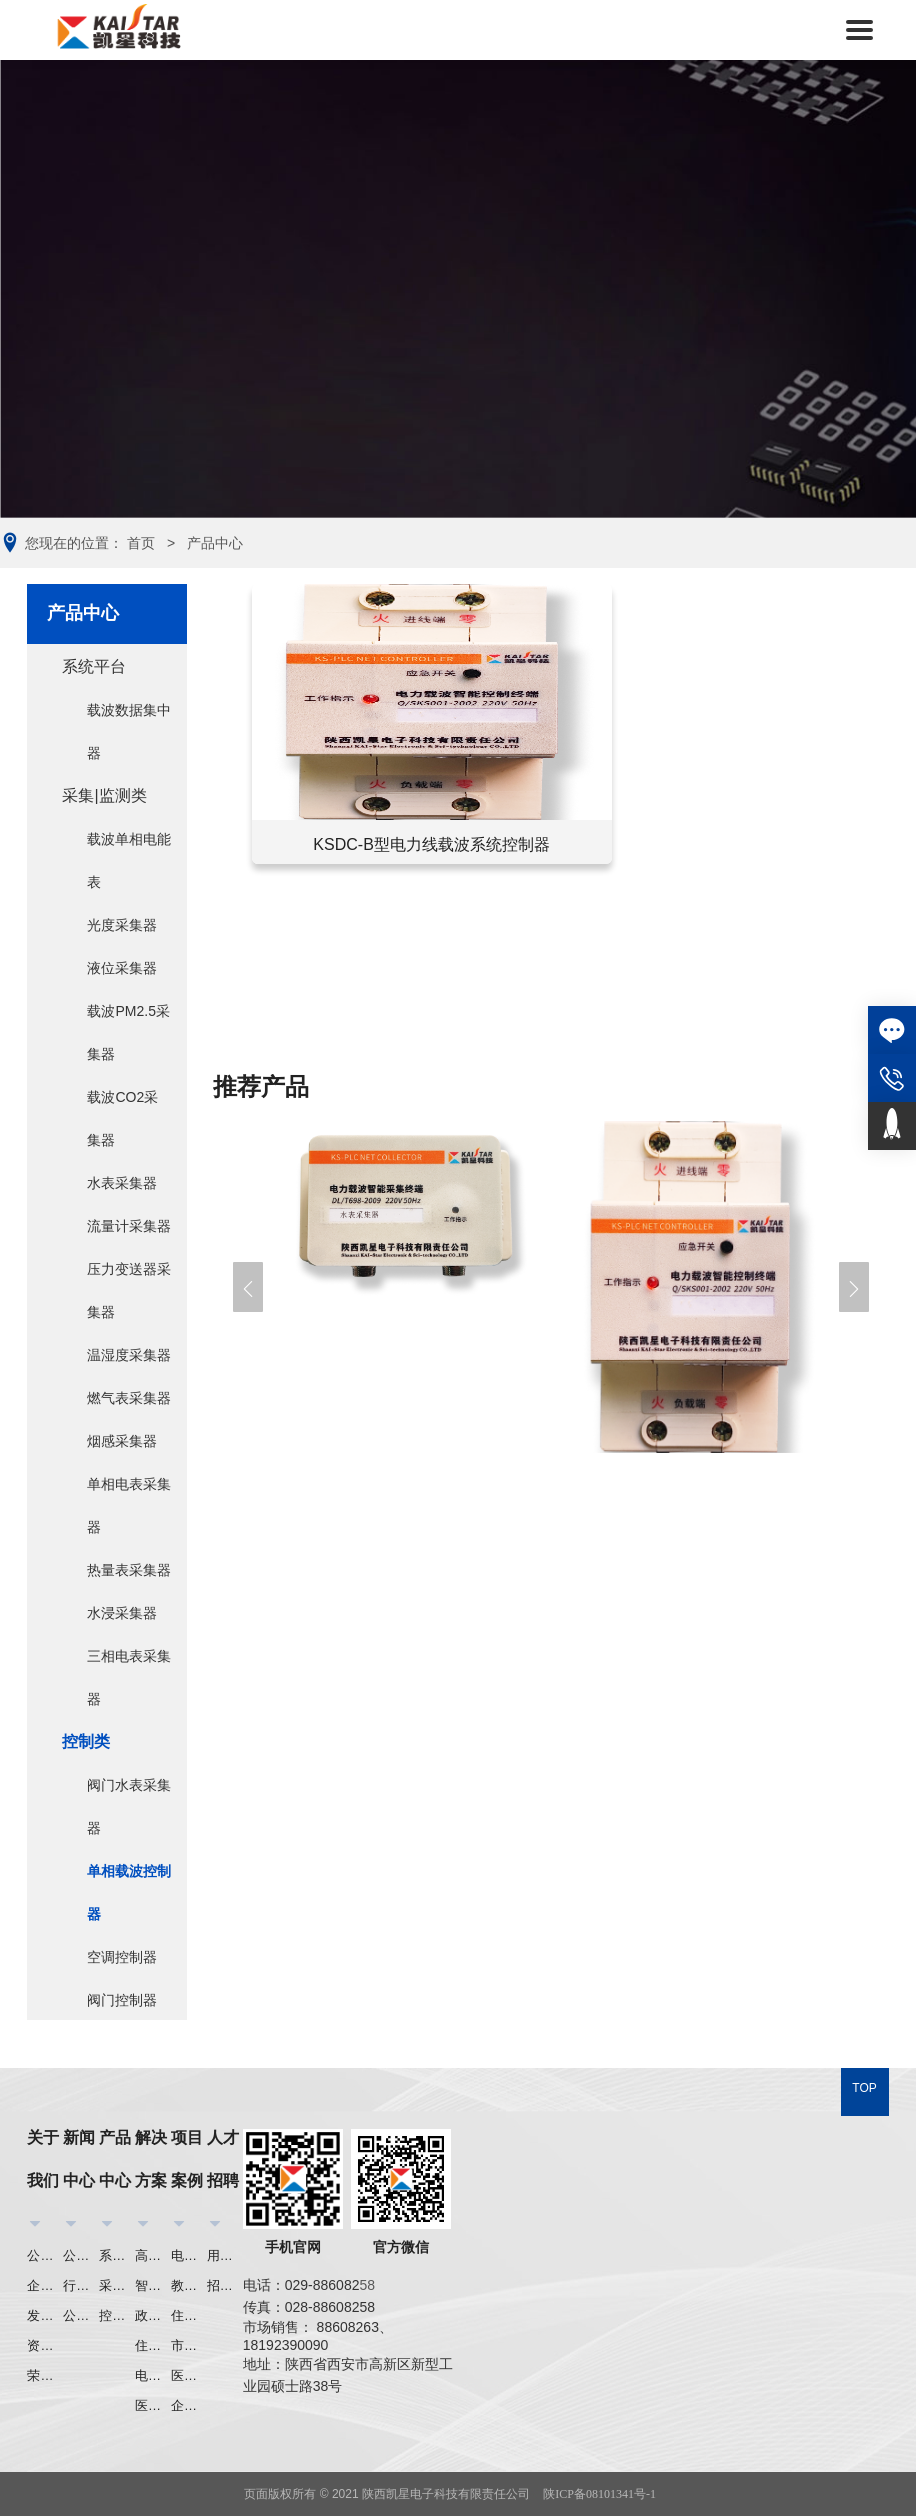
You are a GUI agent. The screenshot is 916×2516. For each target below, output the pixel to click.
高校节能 (153, 2255)
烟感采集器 (122, 1441)
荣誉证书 (45, 2375)
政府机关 (153, 2315)
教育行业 (189, 2285)
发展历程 (45, 2315)
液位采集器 (122, 968)
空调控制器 (122, 1957)
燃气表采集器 (129, 1398)
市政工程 (189, 2345)
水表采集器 (122, 1183)
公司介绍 (45, 2255)
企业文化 (45, 2285)
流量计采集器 (129, 1226)
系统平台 (94, 666)
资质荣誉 (45, 2345)
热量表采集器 (129, 1570)
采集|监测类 (104, 795)
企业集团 (189, 2405)
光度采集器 (122, 925)
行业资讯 (81, 2285)
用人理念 (225, 2255)
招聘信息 (225, 2285)
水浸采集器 (122, 1613)
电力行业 (153, 2375)
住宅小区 (153, 2345)
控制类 (86, 1741)
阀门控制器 (122, 2000)
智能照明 (153, 2285)
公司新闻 (81, 2255)
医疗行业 (153, 2405)
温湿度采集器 (129, 1355)
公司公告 (81, 2315)
